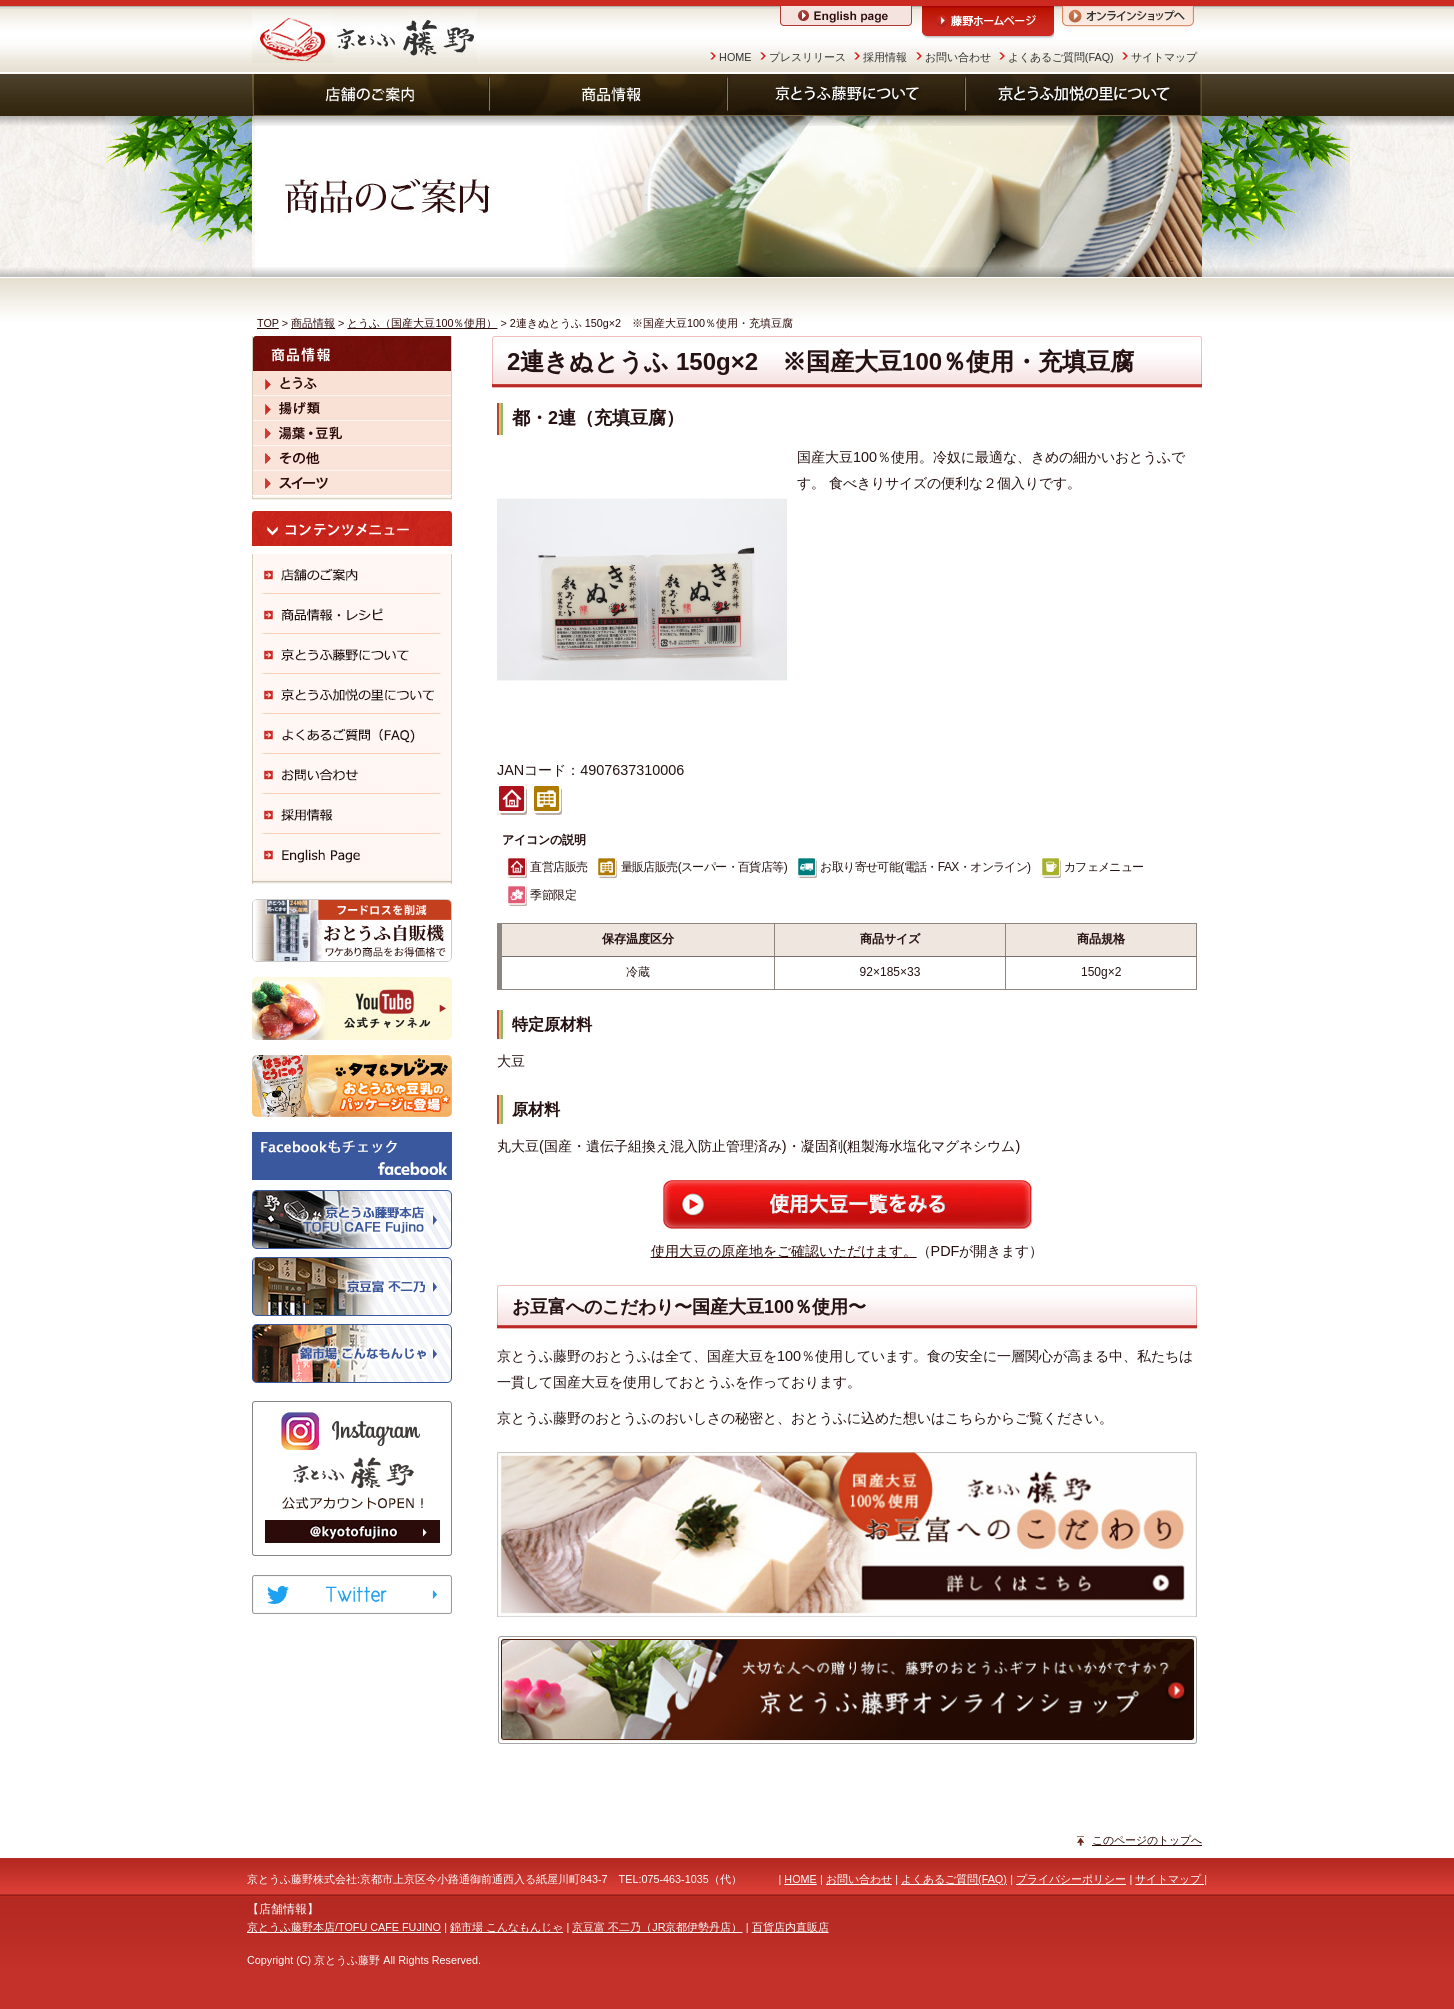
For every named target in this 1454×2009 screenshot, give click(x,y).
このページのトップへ (1147, 1840)
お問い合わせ (958, 57)
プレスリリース (807, 57)
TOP (268, 323)
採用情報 (885, 57)
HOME (735, 57)
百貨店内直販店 (790, 1927)
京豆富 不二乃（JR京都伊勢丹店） (657, 1927)
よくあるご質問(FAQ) (1061, 57)
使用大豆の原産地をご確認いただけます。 (784, 1251)
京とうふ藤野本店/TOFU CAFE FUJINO (344, 1927)
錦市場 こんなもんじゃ (506, 1927)
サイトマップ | (1171, 1879)
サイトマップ (1164, 57)
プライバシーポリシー (1071, 1879)
